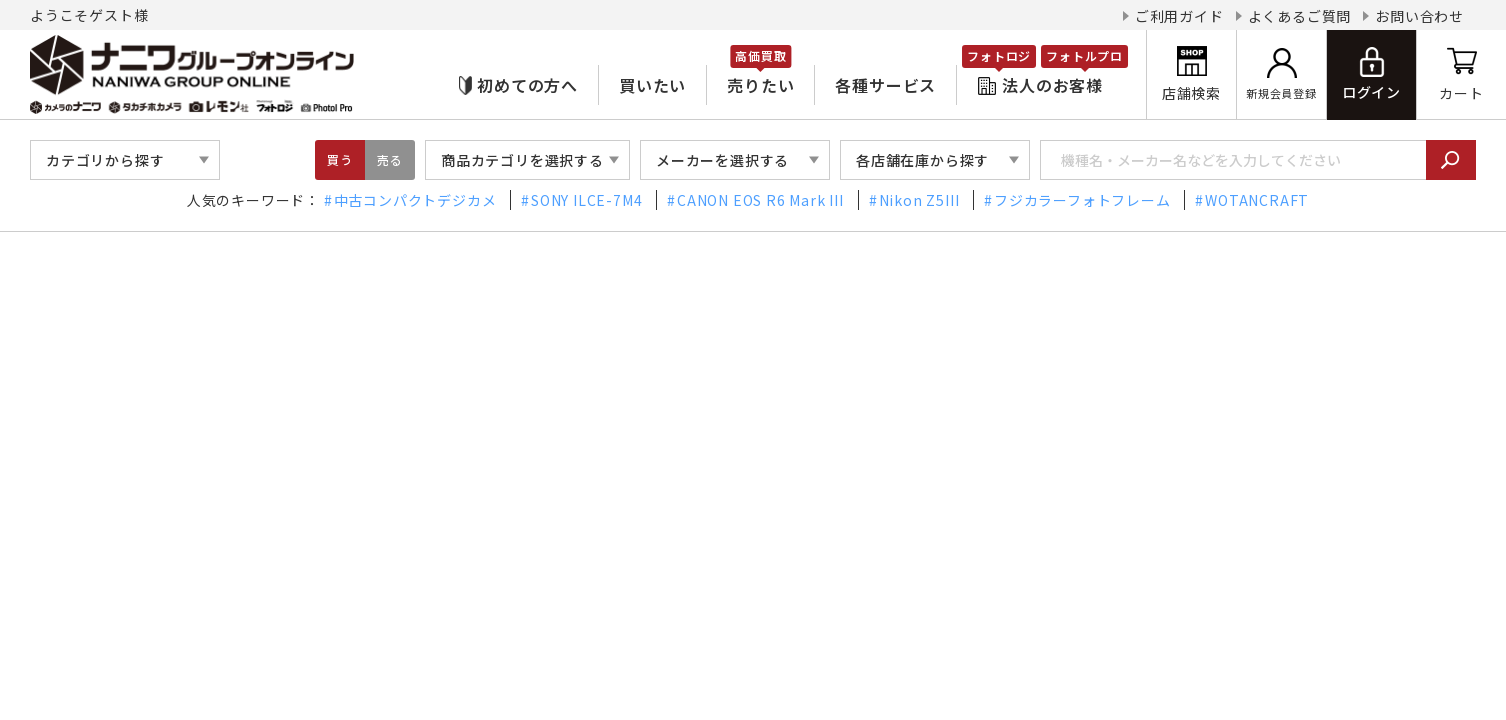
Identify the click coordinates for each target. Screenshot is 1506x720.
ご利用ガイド (1179, 16)
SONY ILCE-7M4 (586, 200)
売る (390, 159)
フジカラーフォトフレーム (1082, 200)
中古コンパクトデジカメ (415, 200)
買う (340, 159)
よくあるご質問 (1300, 16)
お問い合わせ (1419, 16)
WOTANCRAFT (1257, 200)
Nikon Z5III (919, 200)
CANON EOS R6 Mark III (760, 200)
